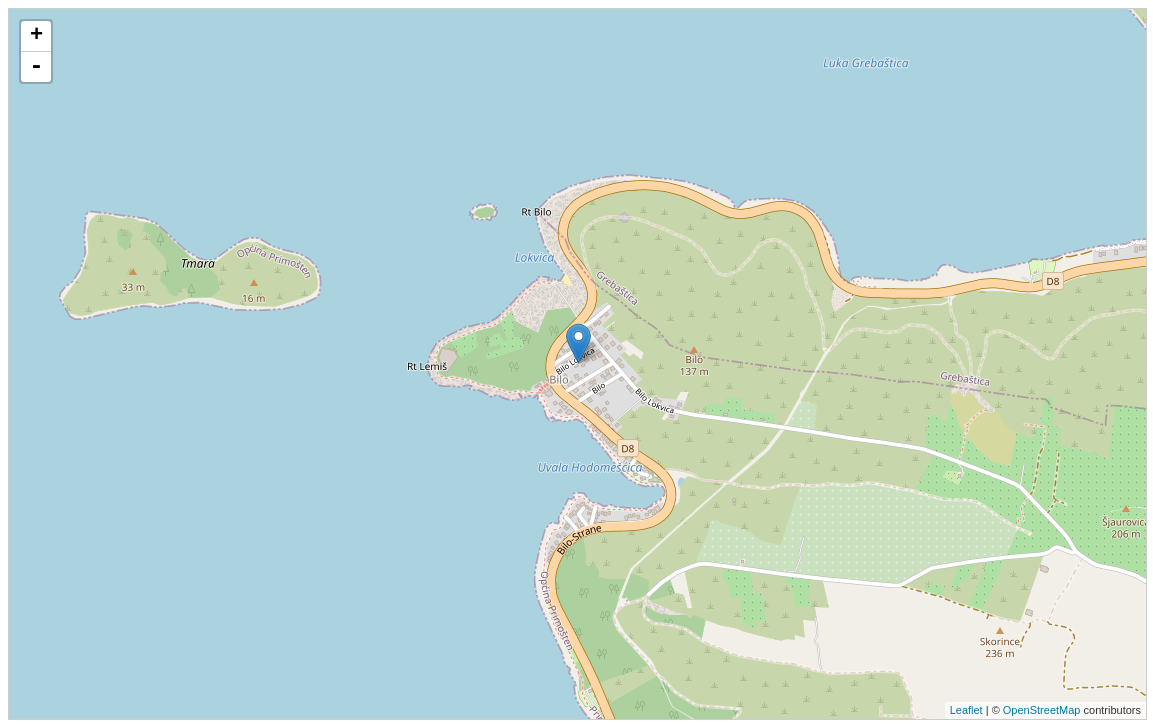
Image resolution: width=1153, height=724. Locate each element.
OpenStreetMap (1042, 710)
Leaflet (966, 710)
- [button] (36, 67)
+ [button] (36, 36)
